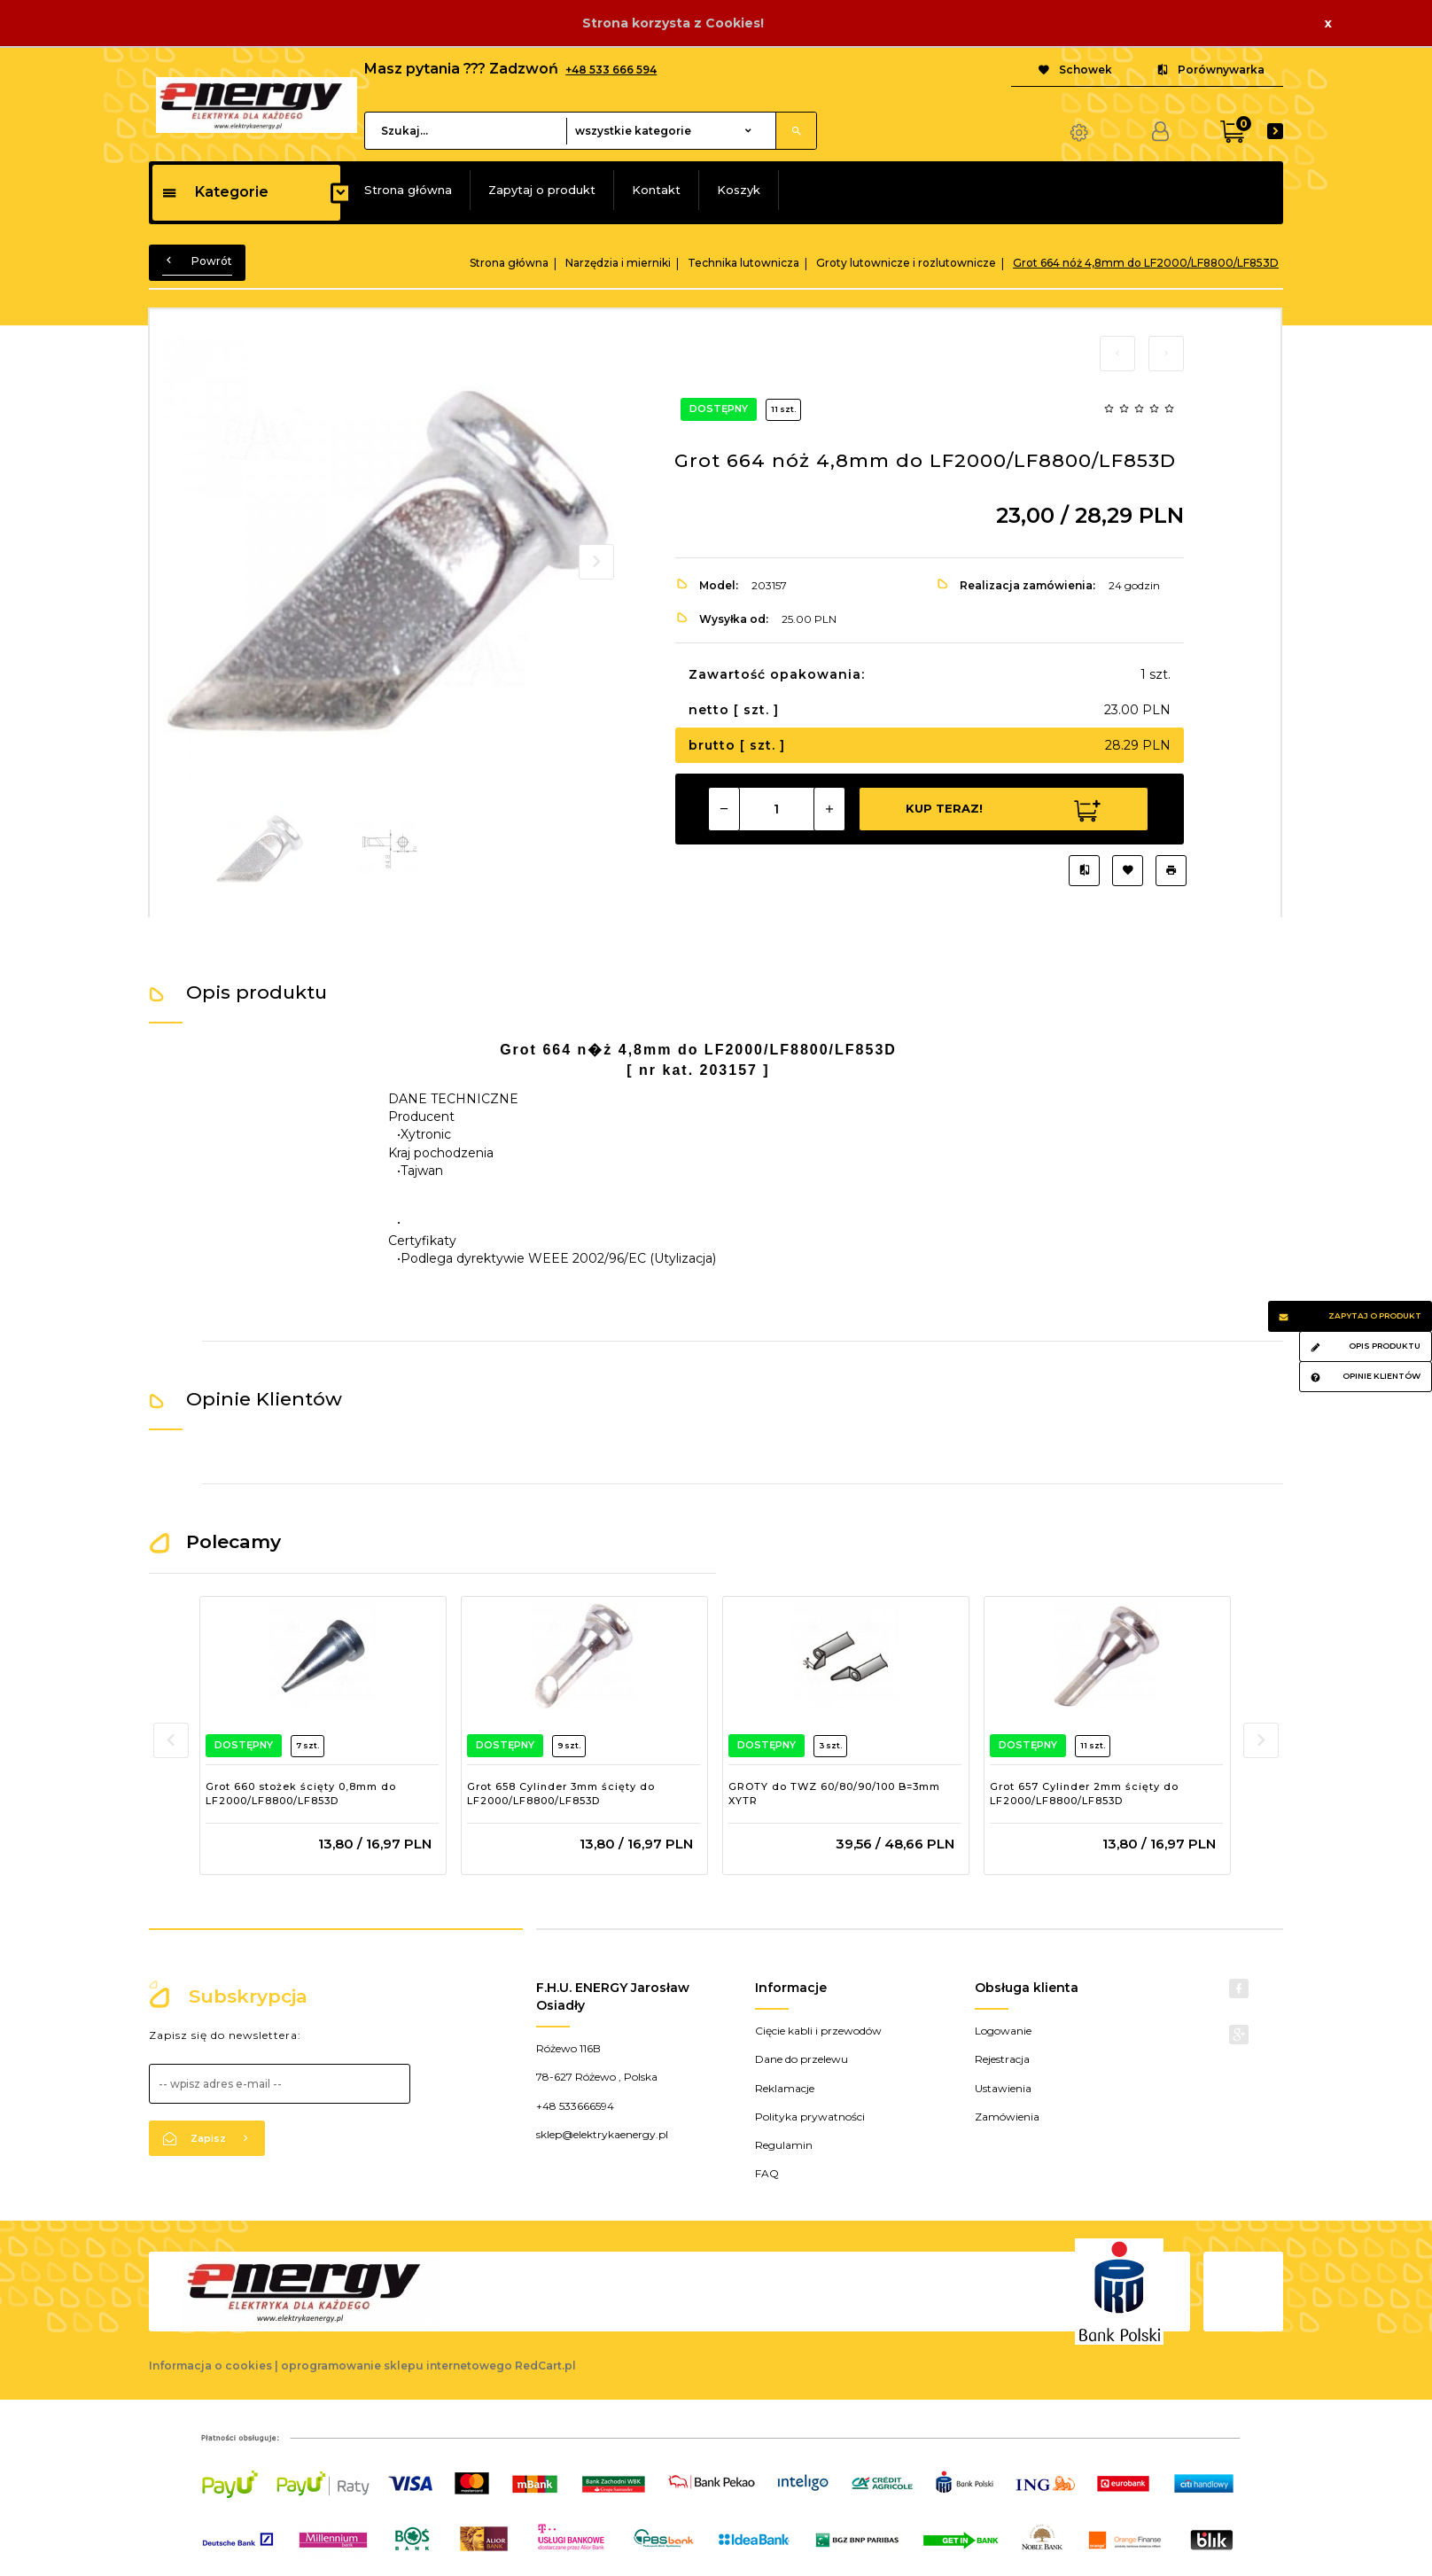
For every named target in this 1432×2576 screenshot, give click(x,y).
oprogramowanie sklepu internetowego (396, 2365)
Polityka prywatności (810, 2116)
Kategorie (214, 191)
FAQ (767, 2173)
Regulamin (784, 2145)
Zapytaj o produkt (541, 190)
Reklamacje (784, 2088)
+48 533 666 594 (611, 69)
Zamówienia (1007, 2116)
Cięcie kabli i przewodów (818, 2030)
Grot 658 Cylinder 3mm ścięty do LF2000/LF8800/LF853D (561, 1793)
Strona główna (408, 190)
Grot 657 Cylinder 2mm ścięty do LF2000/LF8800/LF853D (1084, 1793)
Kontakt (656, 190)
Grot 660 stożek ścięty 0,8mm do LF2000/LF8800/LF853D (301, 1793)
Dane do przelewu (801, 2059)
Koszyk (738, 190)
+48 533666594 (575, 2106)
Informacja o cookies (210, 2365)
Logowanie (1003, 2030)
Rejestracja (1002, 2059)
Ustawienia (1003, 2088)
